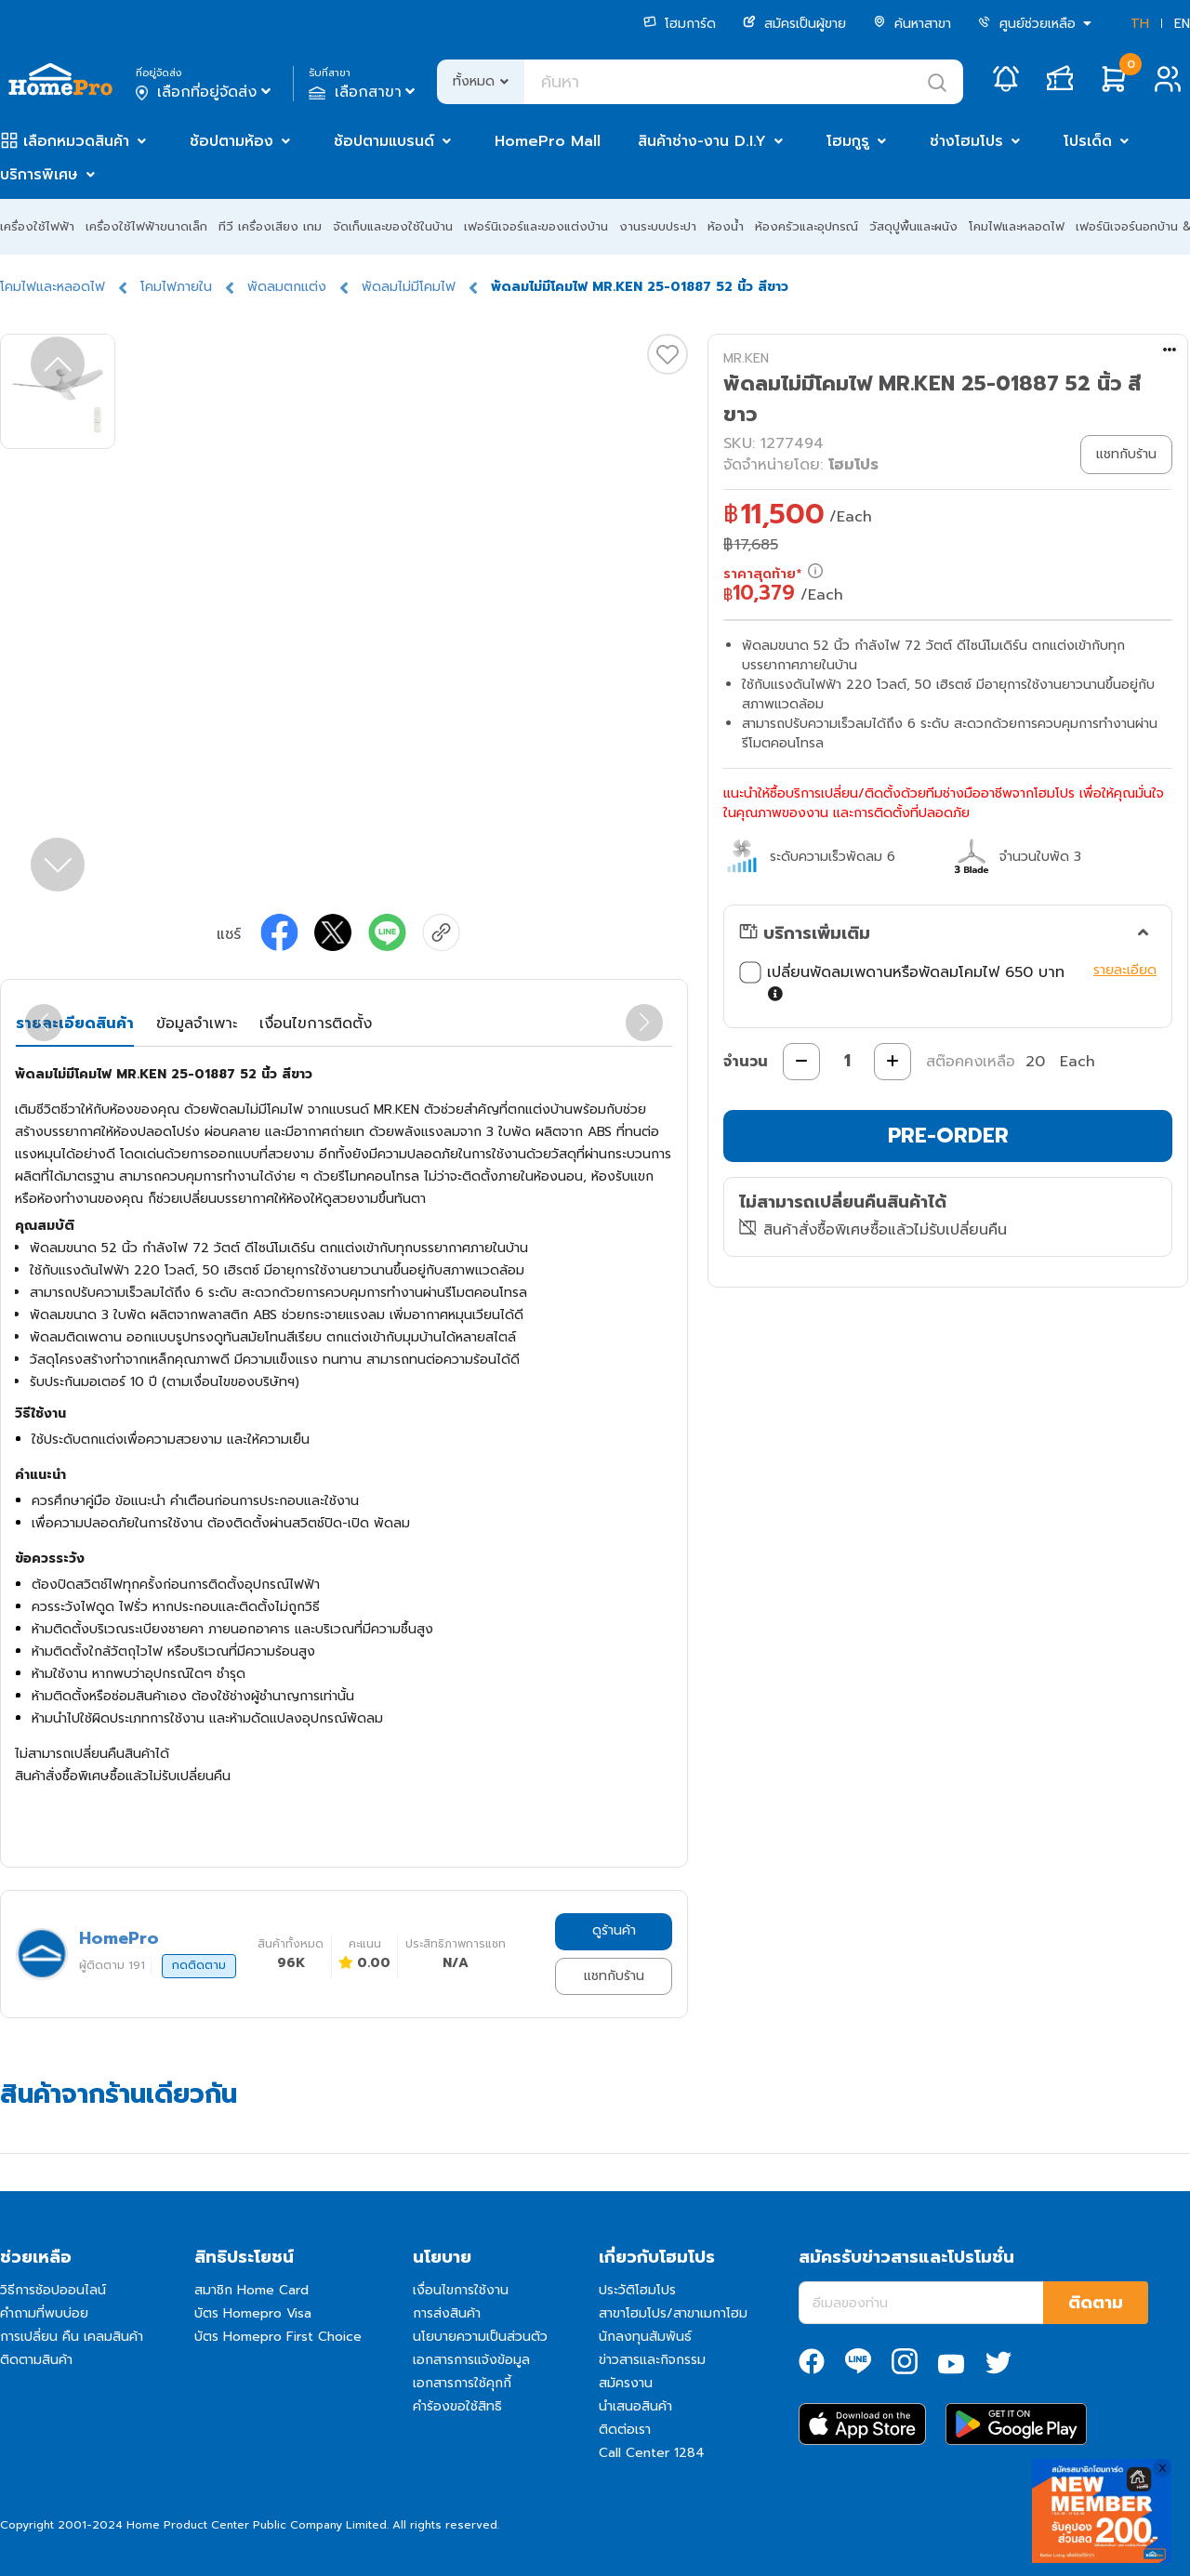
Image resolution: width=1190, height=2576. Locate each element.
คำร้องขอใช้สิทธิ (457, 2406)
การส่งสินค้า (447, 2313)
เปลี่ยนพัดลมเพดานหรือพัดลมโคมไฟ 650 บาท (911, 983)
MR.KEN (746, 358)
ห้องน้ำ (725, 226)
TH (1139, 23)
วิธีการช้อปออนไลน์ (53, 2290)
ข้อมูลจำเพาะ (196, 1023)
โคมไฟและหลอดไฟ (1016, 226)
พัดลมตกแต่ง (286, 287)
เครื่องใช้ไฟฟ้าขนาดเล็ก (146, 226)
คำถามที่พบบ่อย (44, 2313)
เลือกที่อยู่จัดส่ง (205, 92)
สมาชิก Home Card (251, 2290)
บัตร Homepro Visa (252, 2313)
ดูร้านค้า (614, 1930)
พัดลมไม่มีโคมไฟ (409, 287)
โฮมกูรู (847, 141)
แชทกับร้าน (614, 1976)
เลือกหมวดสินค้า (76, 141)
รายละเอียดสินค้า (75, 1023)
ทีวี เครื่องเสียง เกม (270, 226)
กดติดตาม (199, 1965)
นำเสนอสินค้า (635, 2406)
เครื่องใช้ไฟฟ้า (37, 226)
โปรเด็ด (1088, 141)
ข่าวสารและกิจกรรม (652, 2360)
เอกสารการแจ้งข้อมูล (471, 2360)
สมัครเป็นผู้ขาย (794, 23)
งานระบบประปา (657, 226)
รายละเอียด (1125, 970)
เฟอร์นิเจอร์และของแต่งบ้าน (536, 226)
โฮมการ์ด (679, 23)
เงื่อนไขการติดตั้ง (315, 1023)
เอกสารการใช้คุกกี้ (462, 2383)
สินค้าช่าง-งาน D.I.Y (702, 141)
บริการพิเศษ (39, 175)
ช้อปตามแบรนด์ (384, 141)
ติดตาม (1095, 2303)
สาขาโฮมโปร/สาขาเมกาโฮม (673, 2313)
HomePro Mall (548, 141)
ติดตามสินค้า (36, 2360)
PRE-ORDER (948, 1135)
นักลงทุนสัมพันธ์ (645, 2336)
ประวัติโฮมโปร (637, 2290)
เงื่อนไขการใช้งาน (461, 2290)
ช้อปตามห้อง (231, 141)
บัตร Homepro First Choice (278, 2336)
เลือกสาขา (364, 92)
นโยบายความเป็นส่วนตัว (480, 2336)
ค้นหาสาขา (912, 23)
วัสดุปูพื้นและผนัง (913, 226)
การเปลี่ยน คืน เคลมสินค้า (71, 2336)
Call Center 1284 (652, 2453)
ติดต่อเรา (625, 2429)
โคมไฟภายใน (176, 287)
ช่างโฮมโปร (966, 141)
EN (1182, 23)
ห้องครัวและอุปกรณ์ (806, 226)
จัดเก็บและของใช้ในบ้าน (393, 226)
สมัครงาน (626, 2383)
